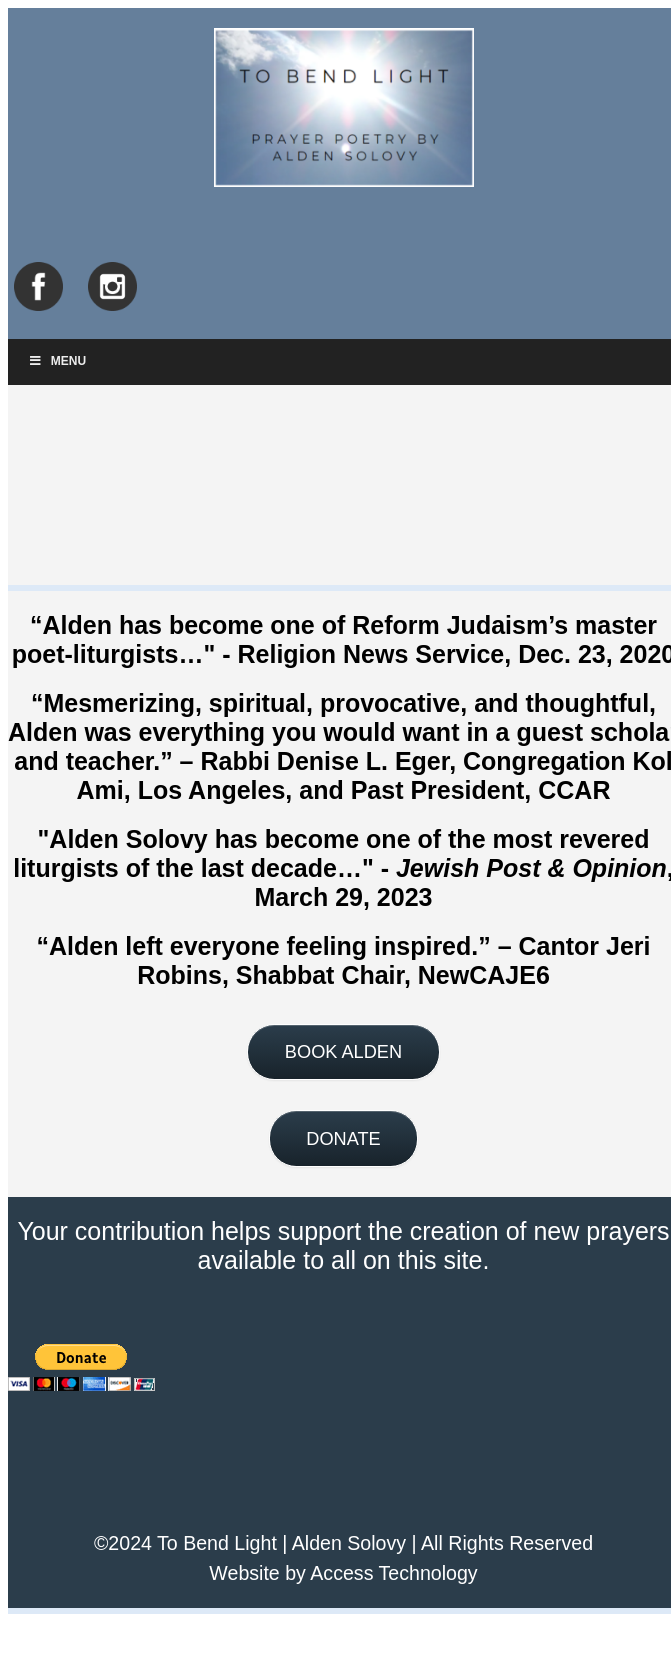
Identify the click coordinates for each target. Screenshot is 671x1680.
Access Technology (393, 1573)
